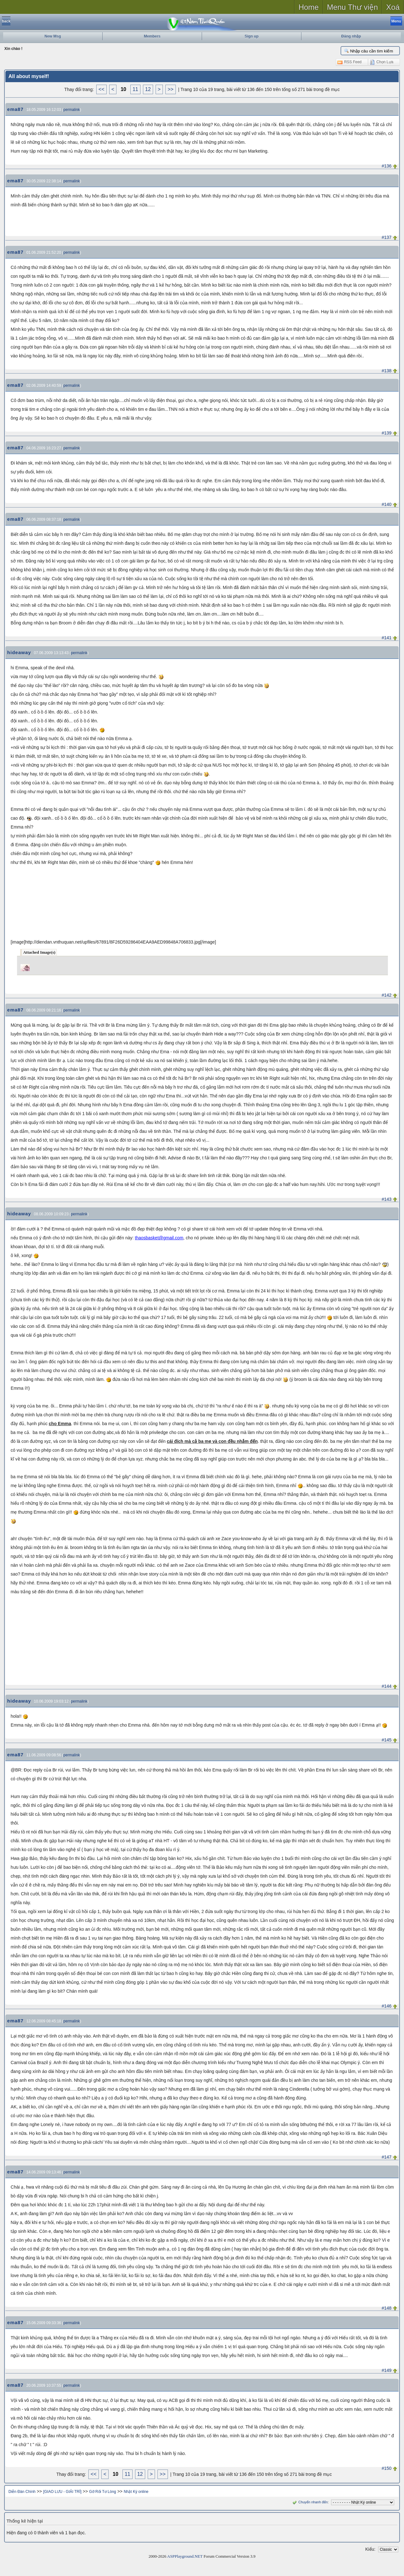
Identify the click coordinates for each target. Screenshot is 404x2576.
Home (309, 7)
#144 (386, 1686)
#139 (386, 432)
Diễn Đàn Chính (22, 2491)
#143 (386, 1199)
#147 (386, 2157)
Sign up (251, 36)
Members (152, 36)
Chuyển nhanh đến (309, 2502)
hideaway (19, 652)
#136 (386, 165)
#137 (386, 237)
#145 (386, 1739)
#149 (386, 2370)
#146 (386, 2005)
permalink (71, 109)
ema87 (15, 109)
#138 (386, 370)
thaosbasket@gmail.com (159, 1237)
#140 (386, 504)
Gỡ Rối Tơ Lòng (102, 2491)
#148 (386, 2308)
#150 (386, 2468)
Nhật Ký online (136, 2491)
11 (135, 89)
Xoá (393, 7)
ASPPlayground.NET (185, 2556)
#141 (386, 637)
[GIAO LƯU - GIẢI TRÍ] (62, 2491)
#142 (386, 995)
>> (171, 89)
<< (101, 89)
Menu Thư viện (352, 7)
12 (148, 89)
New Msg (53, 36)
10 (123, 89)
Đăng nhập (351, 36)
